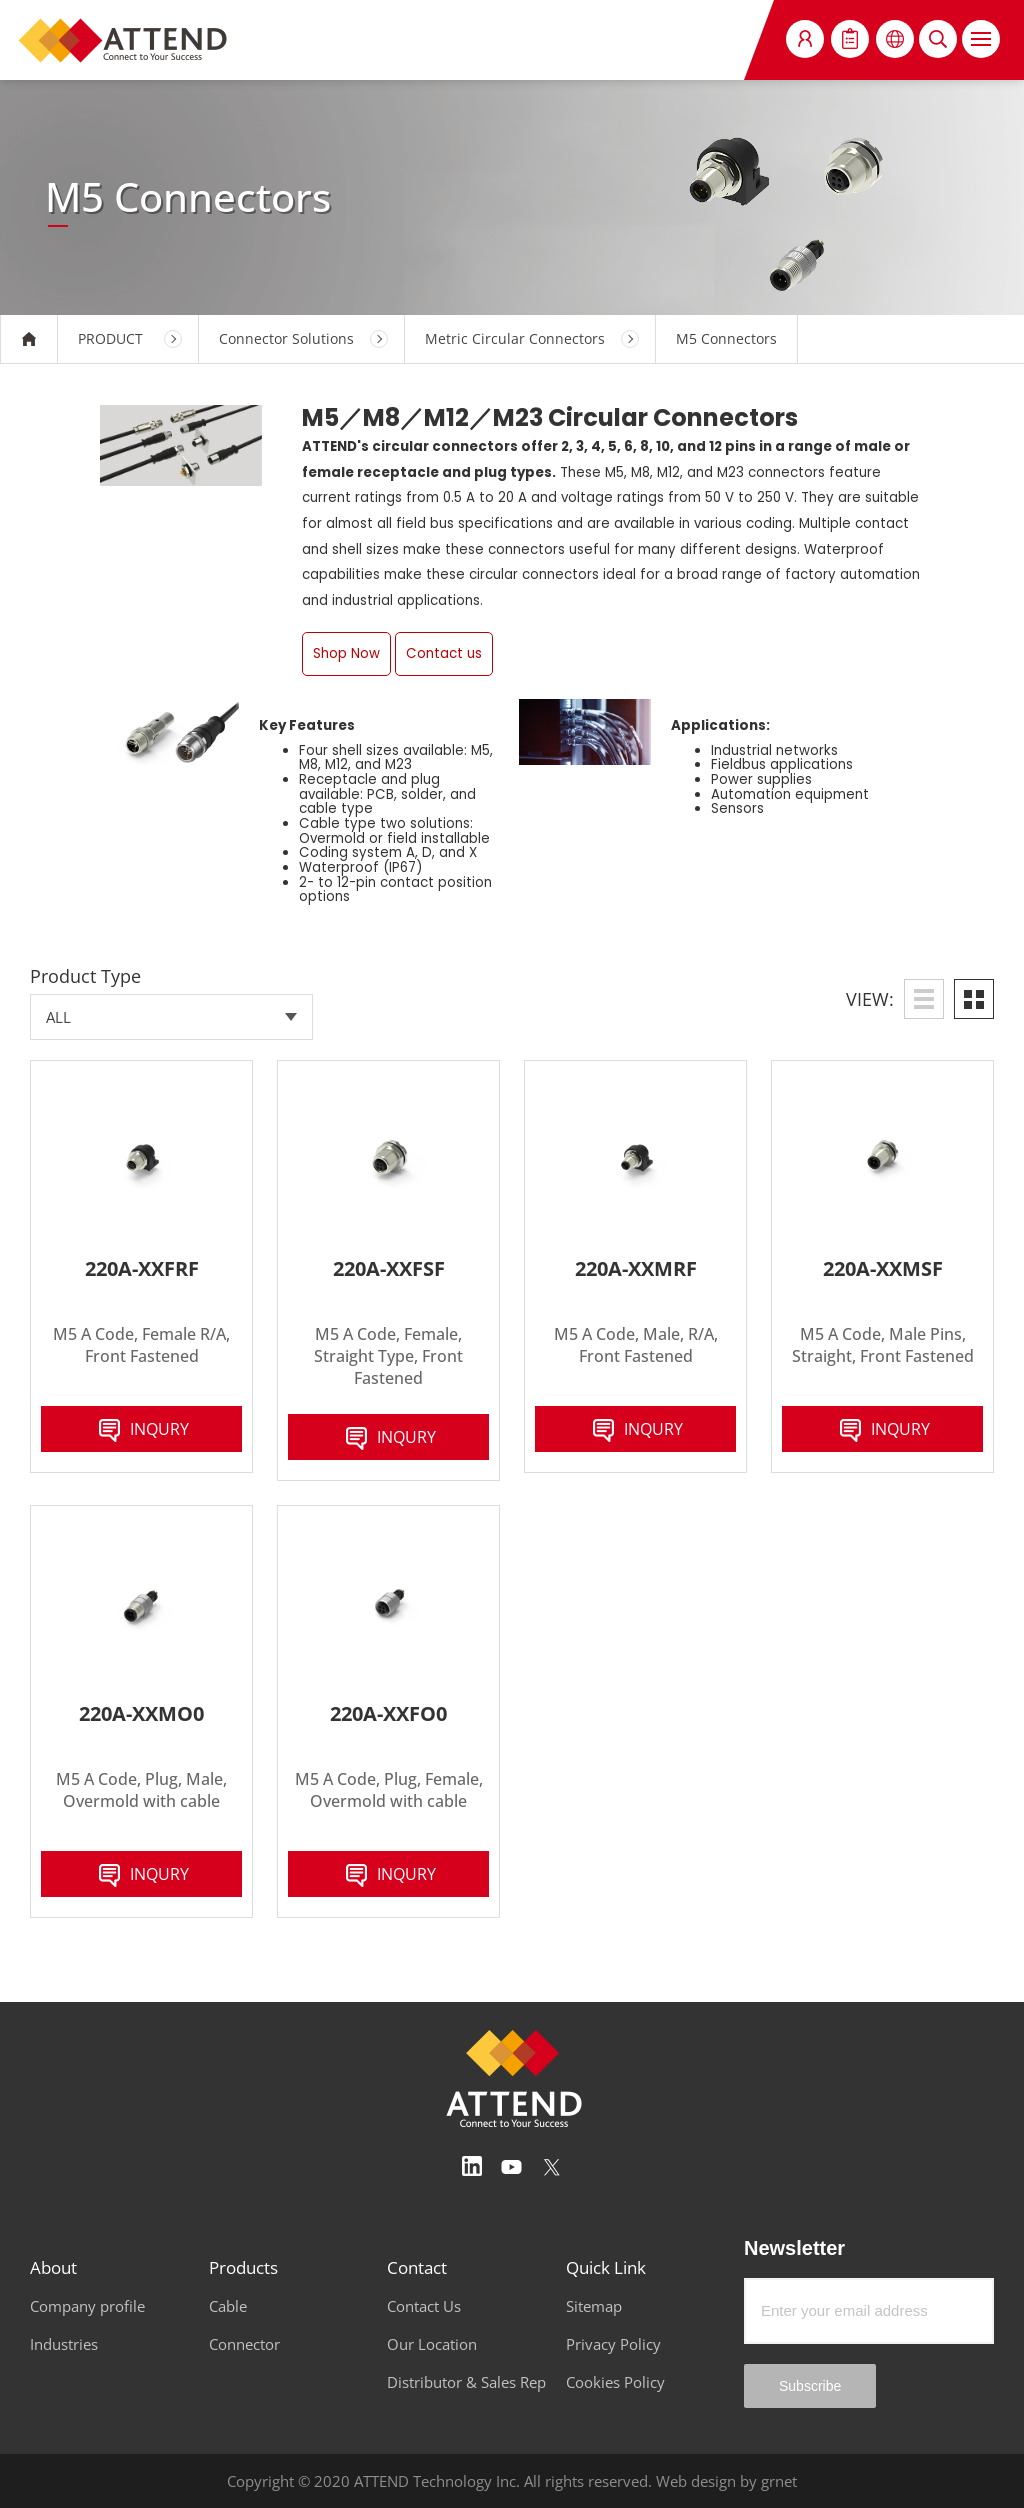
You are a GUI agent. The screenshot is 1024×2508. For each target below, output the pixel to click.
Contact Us (424, 2306)
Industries (64, 2344)
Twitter (552, 2167)
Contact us (444, 653)
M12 (446, 417)
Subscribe (810, 2386)
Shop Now (346, 653)
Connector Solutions (286, 338)
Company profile (87, 2306)
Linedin (472, 2167)
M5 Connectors (726, 338)
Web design (696, 2481)
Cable (228, 2306)
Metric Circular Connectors (515, 338)
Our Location (432, 2344)
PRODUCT (110, 338)
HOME (29, 339)
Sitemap (594, 2306)
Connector (244, 2344)
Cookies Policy (615, 2382)
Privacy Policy (613, 2344)
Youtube (512, 2167)
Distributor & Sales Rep (466, 2382)
